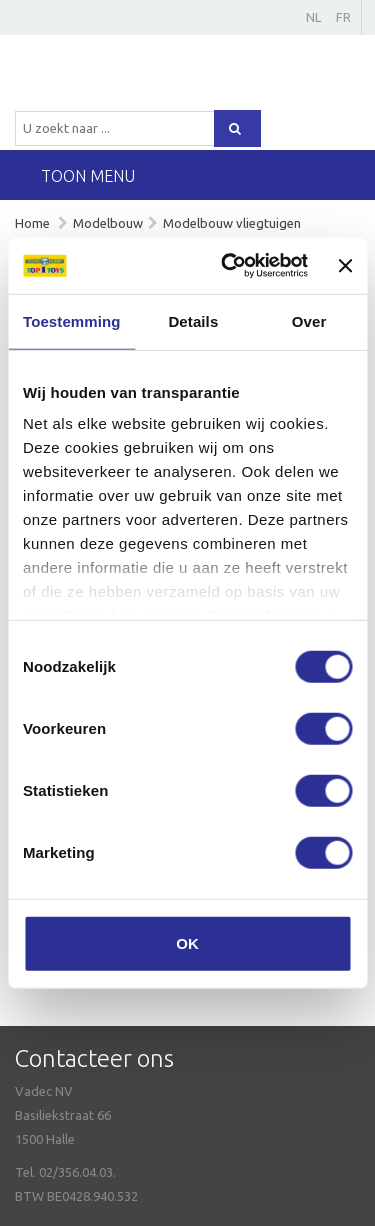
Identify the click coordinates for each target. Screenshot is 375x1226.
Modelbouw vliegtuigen (232, 223)
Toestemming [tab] (72, 320)
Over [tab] (309, 320)
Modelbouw (108, 223)
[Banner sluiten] (345, 266)
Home (32, 223)
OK (187, 942)
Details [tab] (193, 320)
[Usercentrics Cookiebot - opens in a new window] (229, 266)
